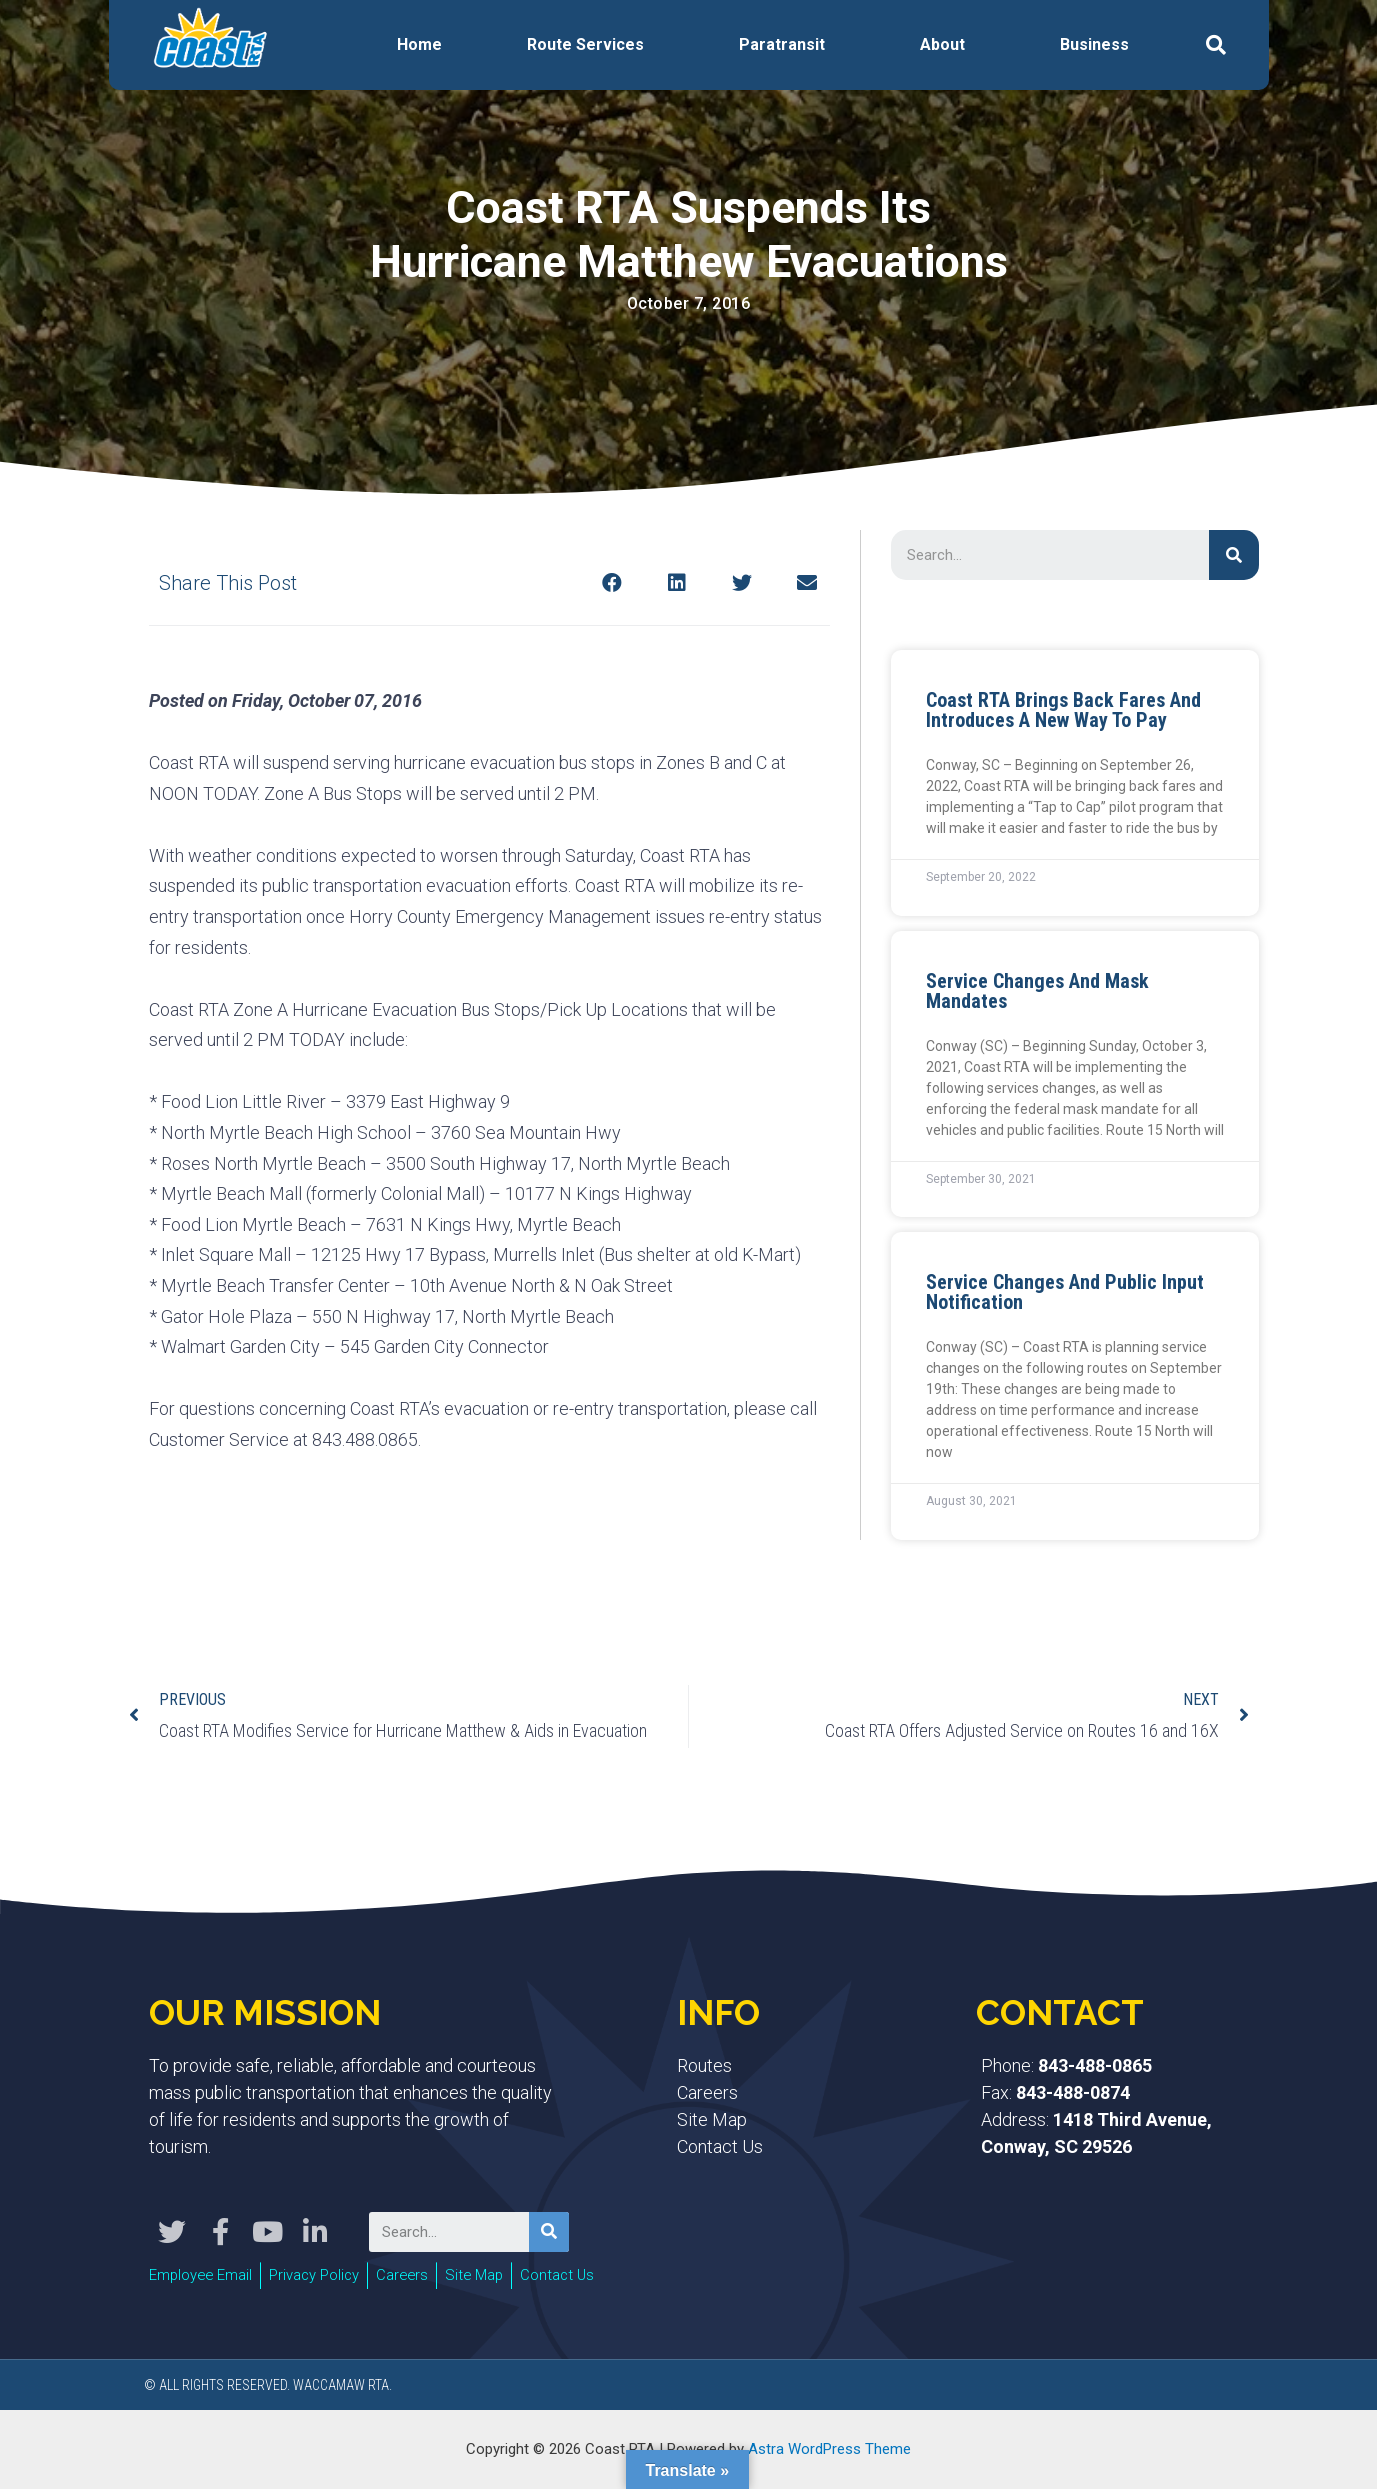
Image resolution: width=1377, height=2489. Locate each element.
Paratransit (782, 44)
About (942, 44)
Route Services (585, 44)
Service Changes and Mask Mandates (1037, 991)
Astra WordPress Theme (829, 2448)
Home (419, 44)
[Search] (1234, 555)
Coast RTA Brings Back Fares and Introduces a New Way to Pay (1063, 710)
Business (1094, 44)
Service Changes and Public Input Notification (1065, 1292)
